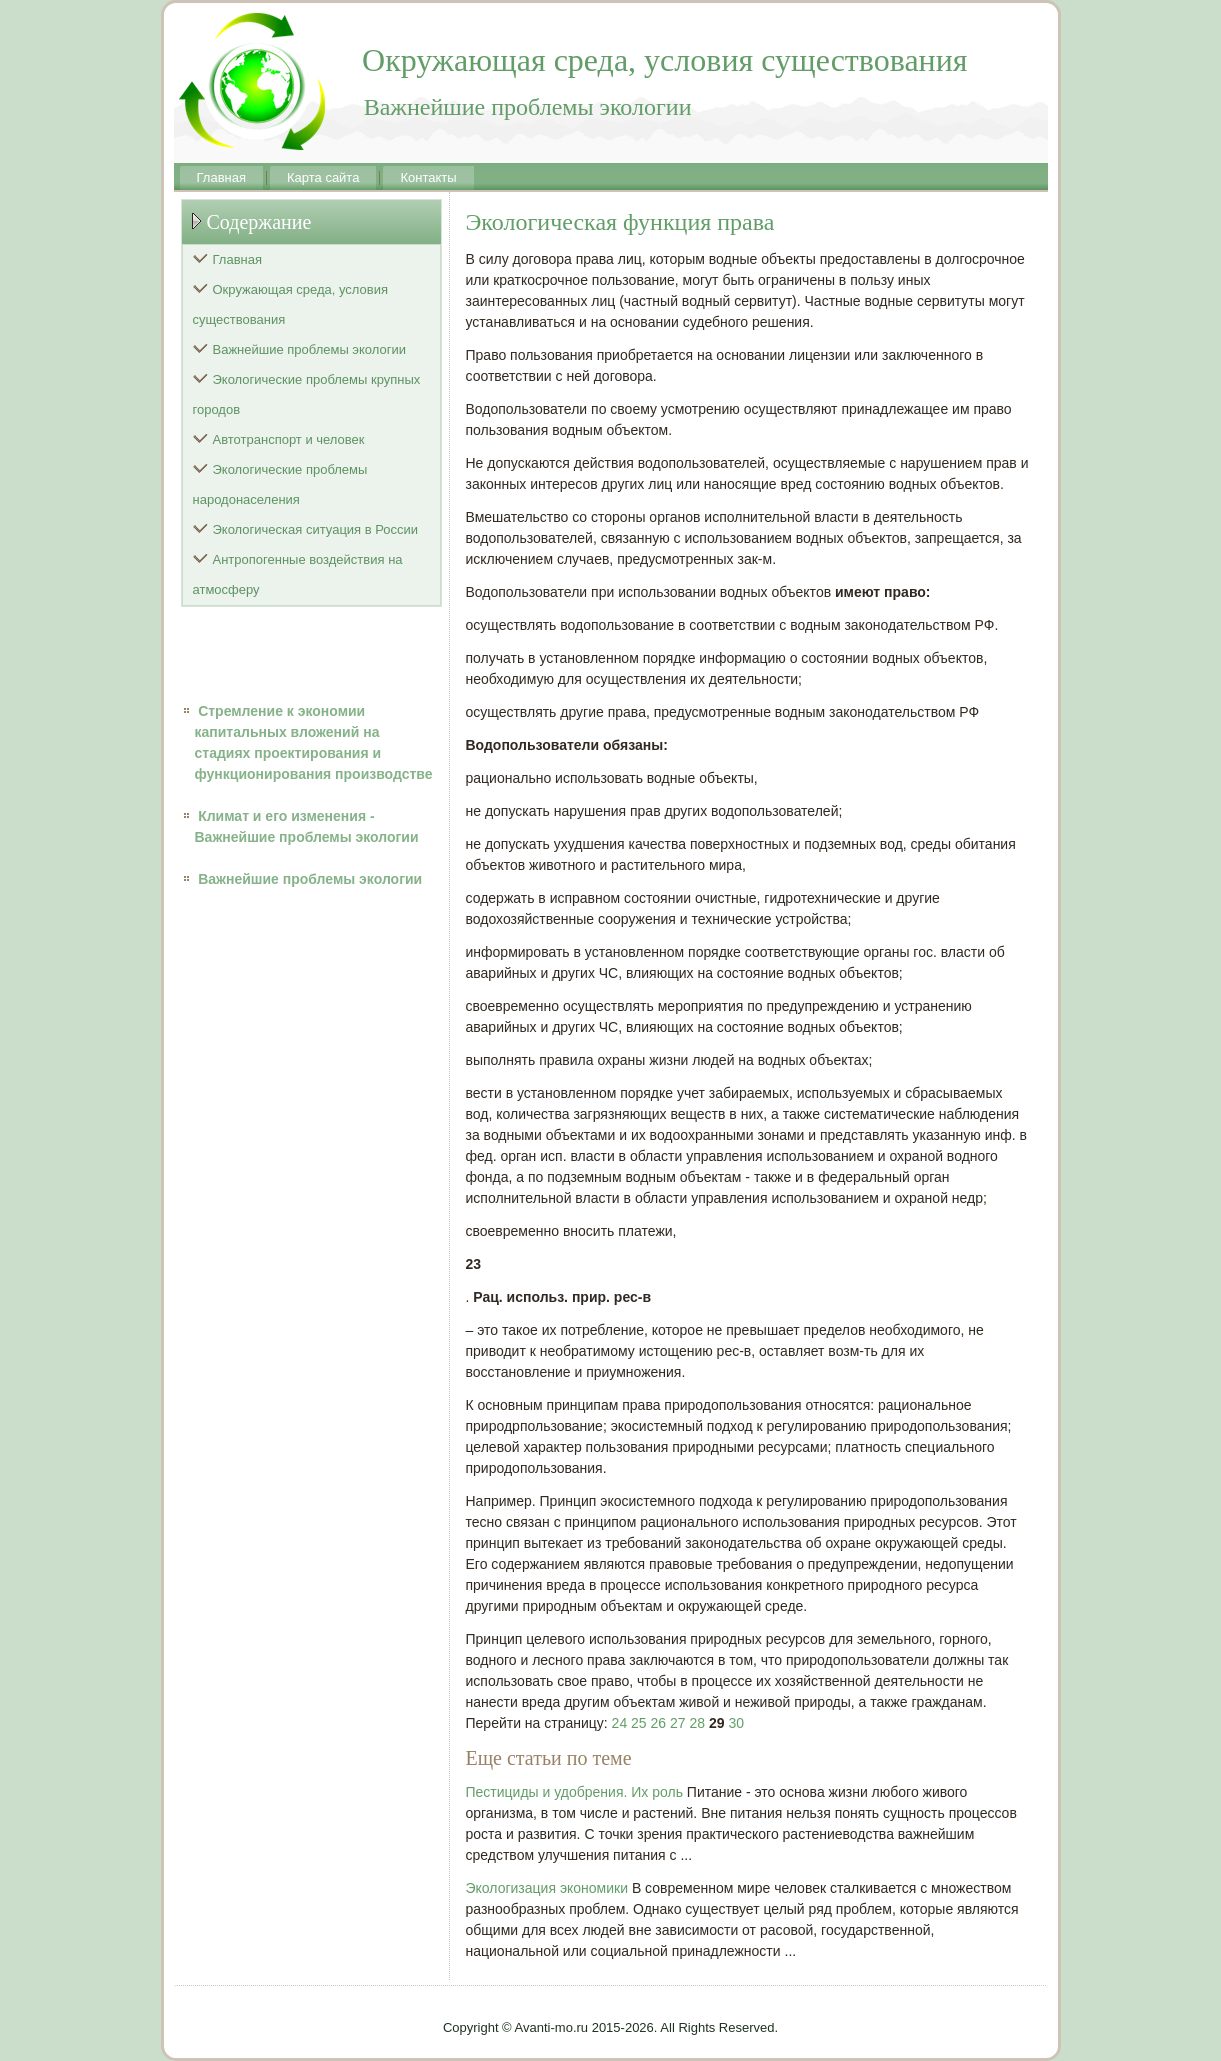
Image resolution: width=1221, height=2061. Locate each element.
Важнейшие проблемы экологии (310, 349)
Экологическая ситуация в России (316, 529)
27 (678, 1723)
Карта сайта (323, 177)
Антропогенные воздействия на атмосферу (298, 574)
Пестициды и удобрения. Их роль (574, 1792)
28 (697, 1723)
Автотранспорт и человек (289, 439)
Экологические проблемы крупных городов (307, 394)
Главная (221, 177)
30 (736, 1723)
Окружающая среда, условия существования (291, 304)
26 (659, 1723)
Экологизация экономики (547, 1888)
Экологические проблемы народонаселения (280, 484)
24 (620, 1723)
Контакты (428, 177)
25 (639, 1723)
